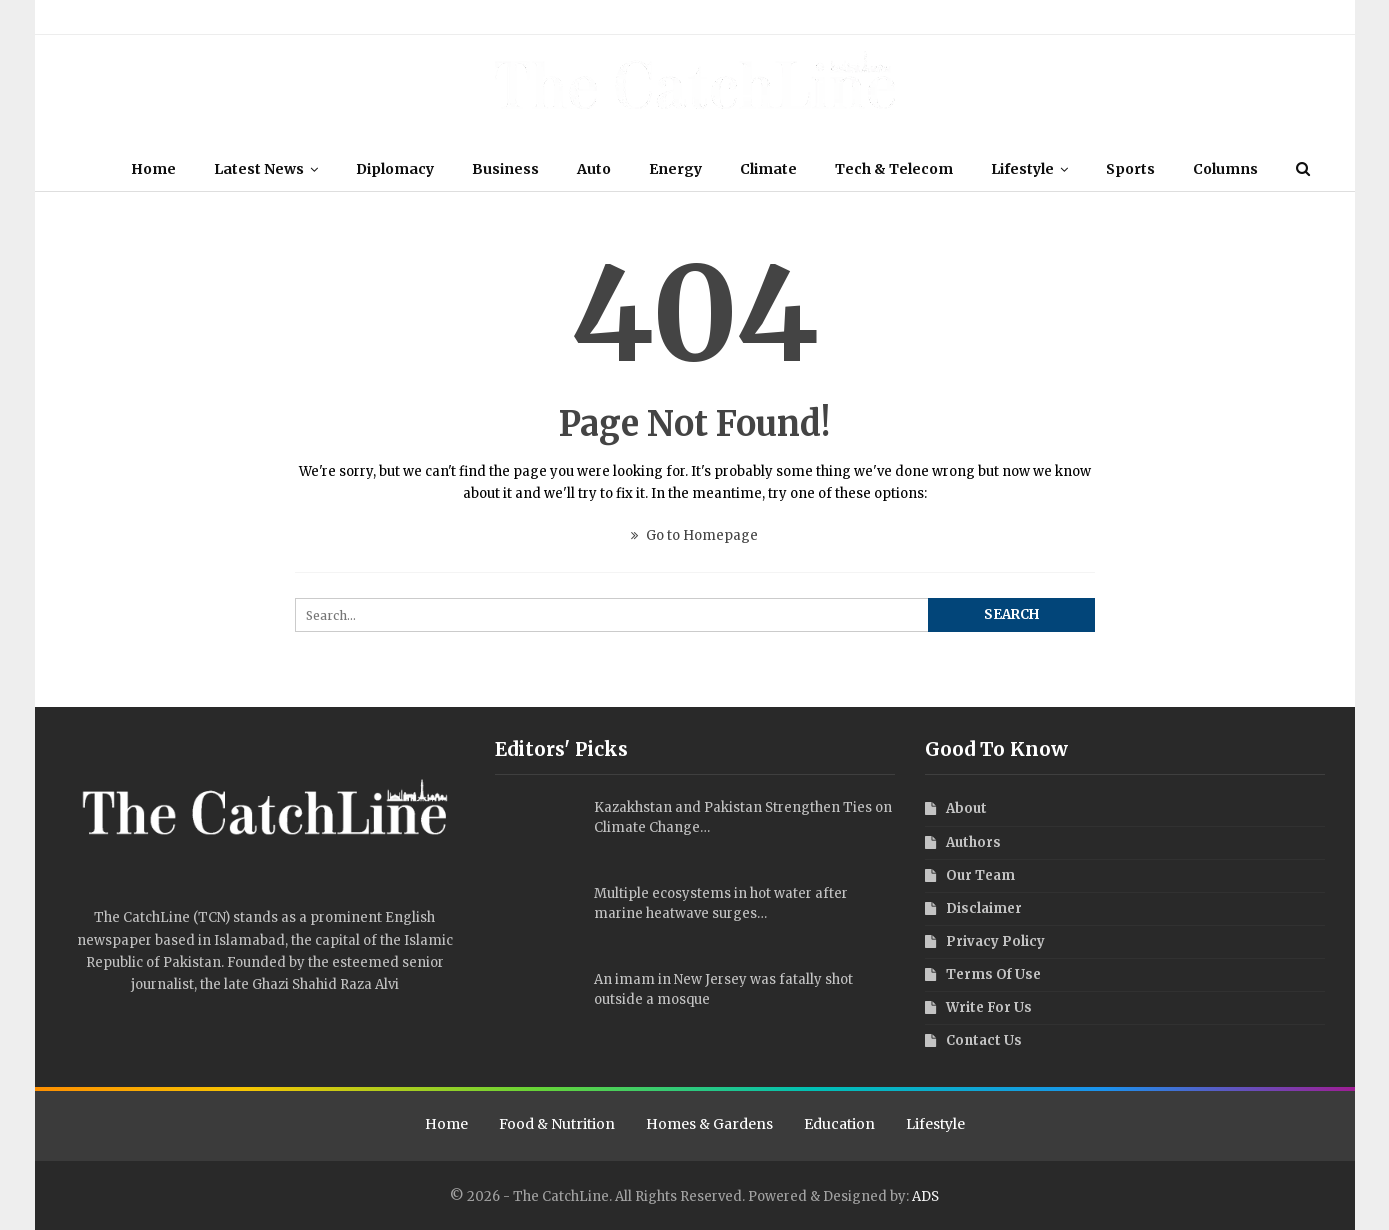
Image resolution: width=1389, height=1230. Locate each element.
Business (552, 169)
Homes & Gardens (709, 1124)
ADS (925, 1196)
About (79, 16)
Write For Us (489, 16)
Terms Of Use (327, 16)
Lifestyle (1084, 169)
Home (191, 169)
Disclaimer (252, 16)
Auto (644, 169)
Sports (1195, 169)
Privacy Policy (409, 16)
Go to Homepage (694, 535)
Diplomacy (439, 169)
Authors (191, 16)
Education (839, 1124)
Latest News (300, 169)
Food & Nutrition (557, 1124)
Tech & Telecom (953, 169)
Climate (824, 169)
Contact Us (562, 16)
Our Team (132, 16)
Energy (728, 169)
